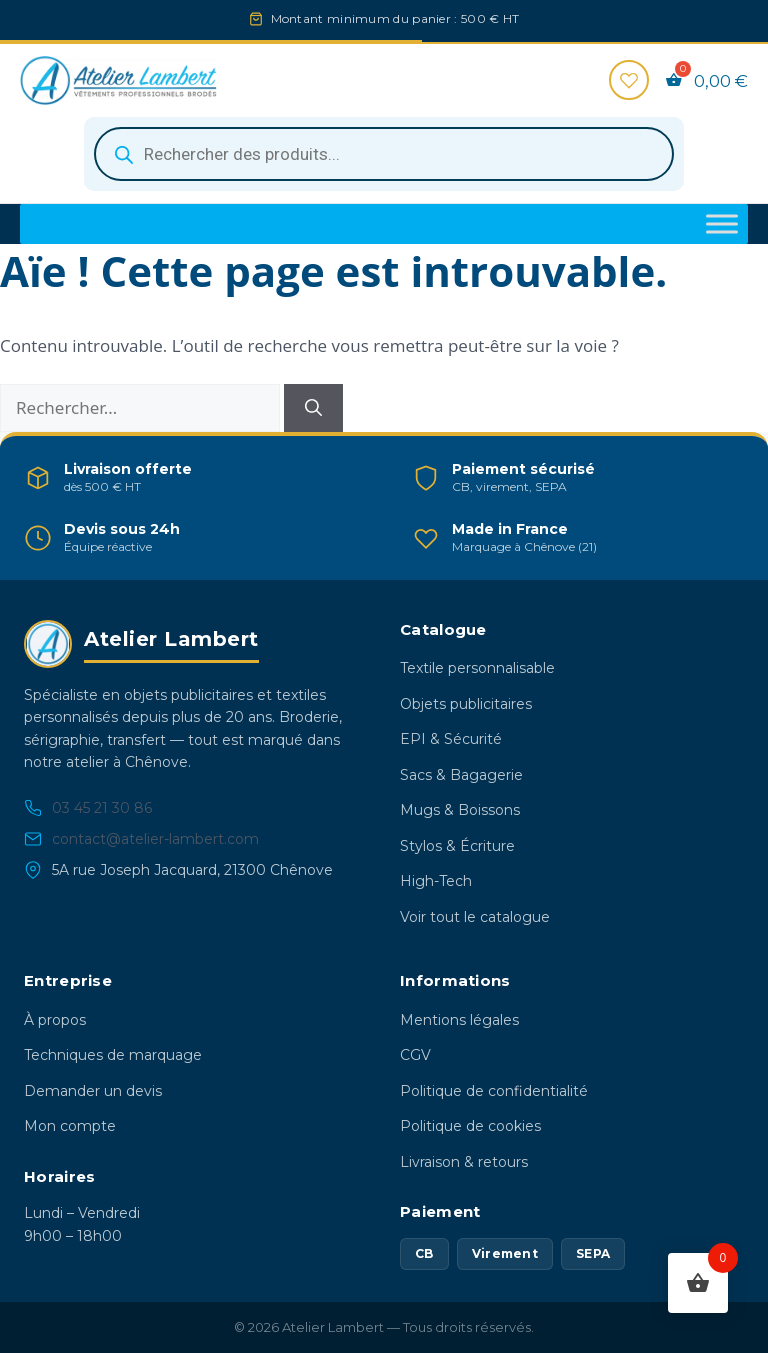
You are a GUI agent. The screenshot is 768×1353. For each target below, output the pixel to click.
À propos (55, 1020)
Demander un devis (93, 1091)
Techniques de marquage (113, 1055)
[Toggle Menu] (722, 224)
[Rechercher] (313, 408)
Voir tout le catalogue (475, 917)
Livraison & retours (464, 1162)
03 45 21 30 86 (88, 808)
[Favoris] (629, 80)
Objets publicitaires (466, 704)
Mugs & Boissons (460, 810)
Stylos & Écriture (457, 846)
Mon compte (70, 1126)
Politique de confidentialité (494, 1091)
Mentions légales (459, 1020)
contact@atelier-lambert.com (141, 839)
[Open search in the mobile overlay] (384, 154)
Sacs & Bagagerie (461, 775)
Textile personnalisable (477, 668)
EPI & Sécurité (451, 739)
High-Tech (436, 881)
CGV (415, 1055)
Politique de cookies (470, 1126)
